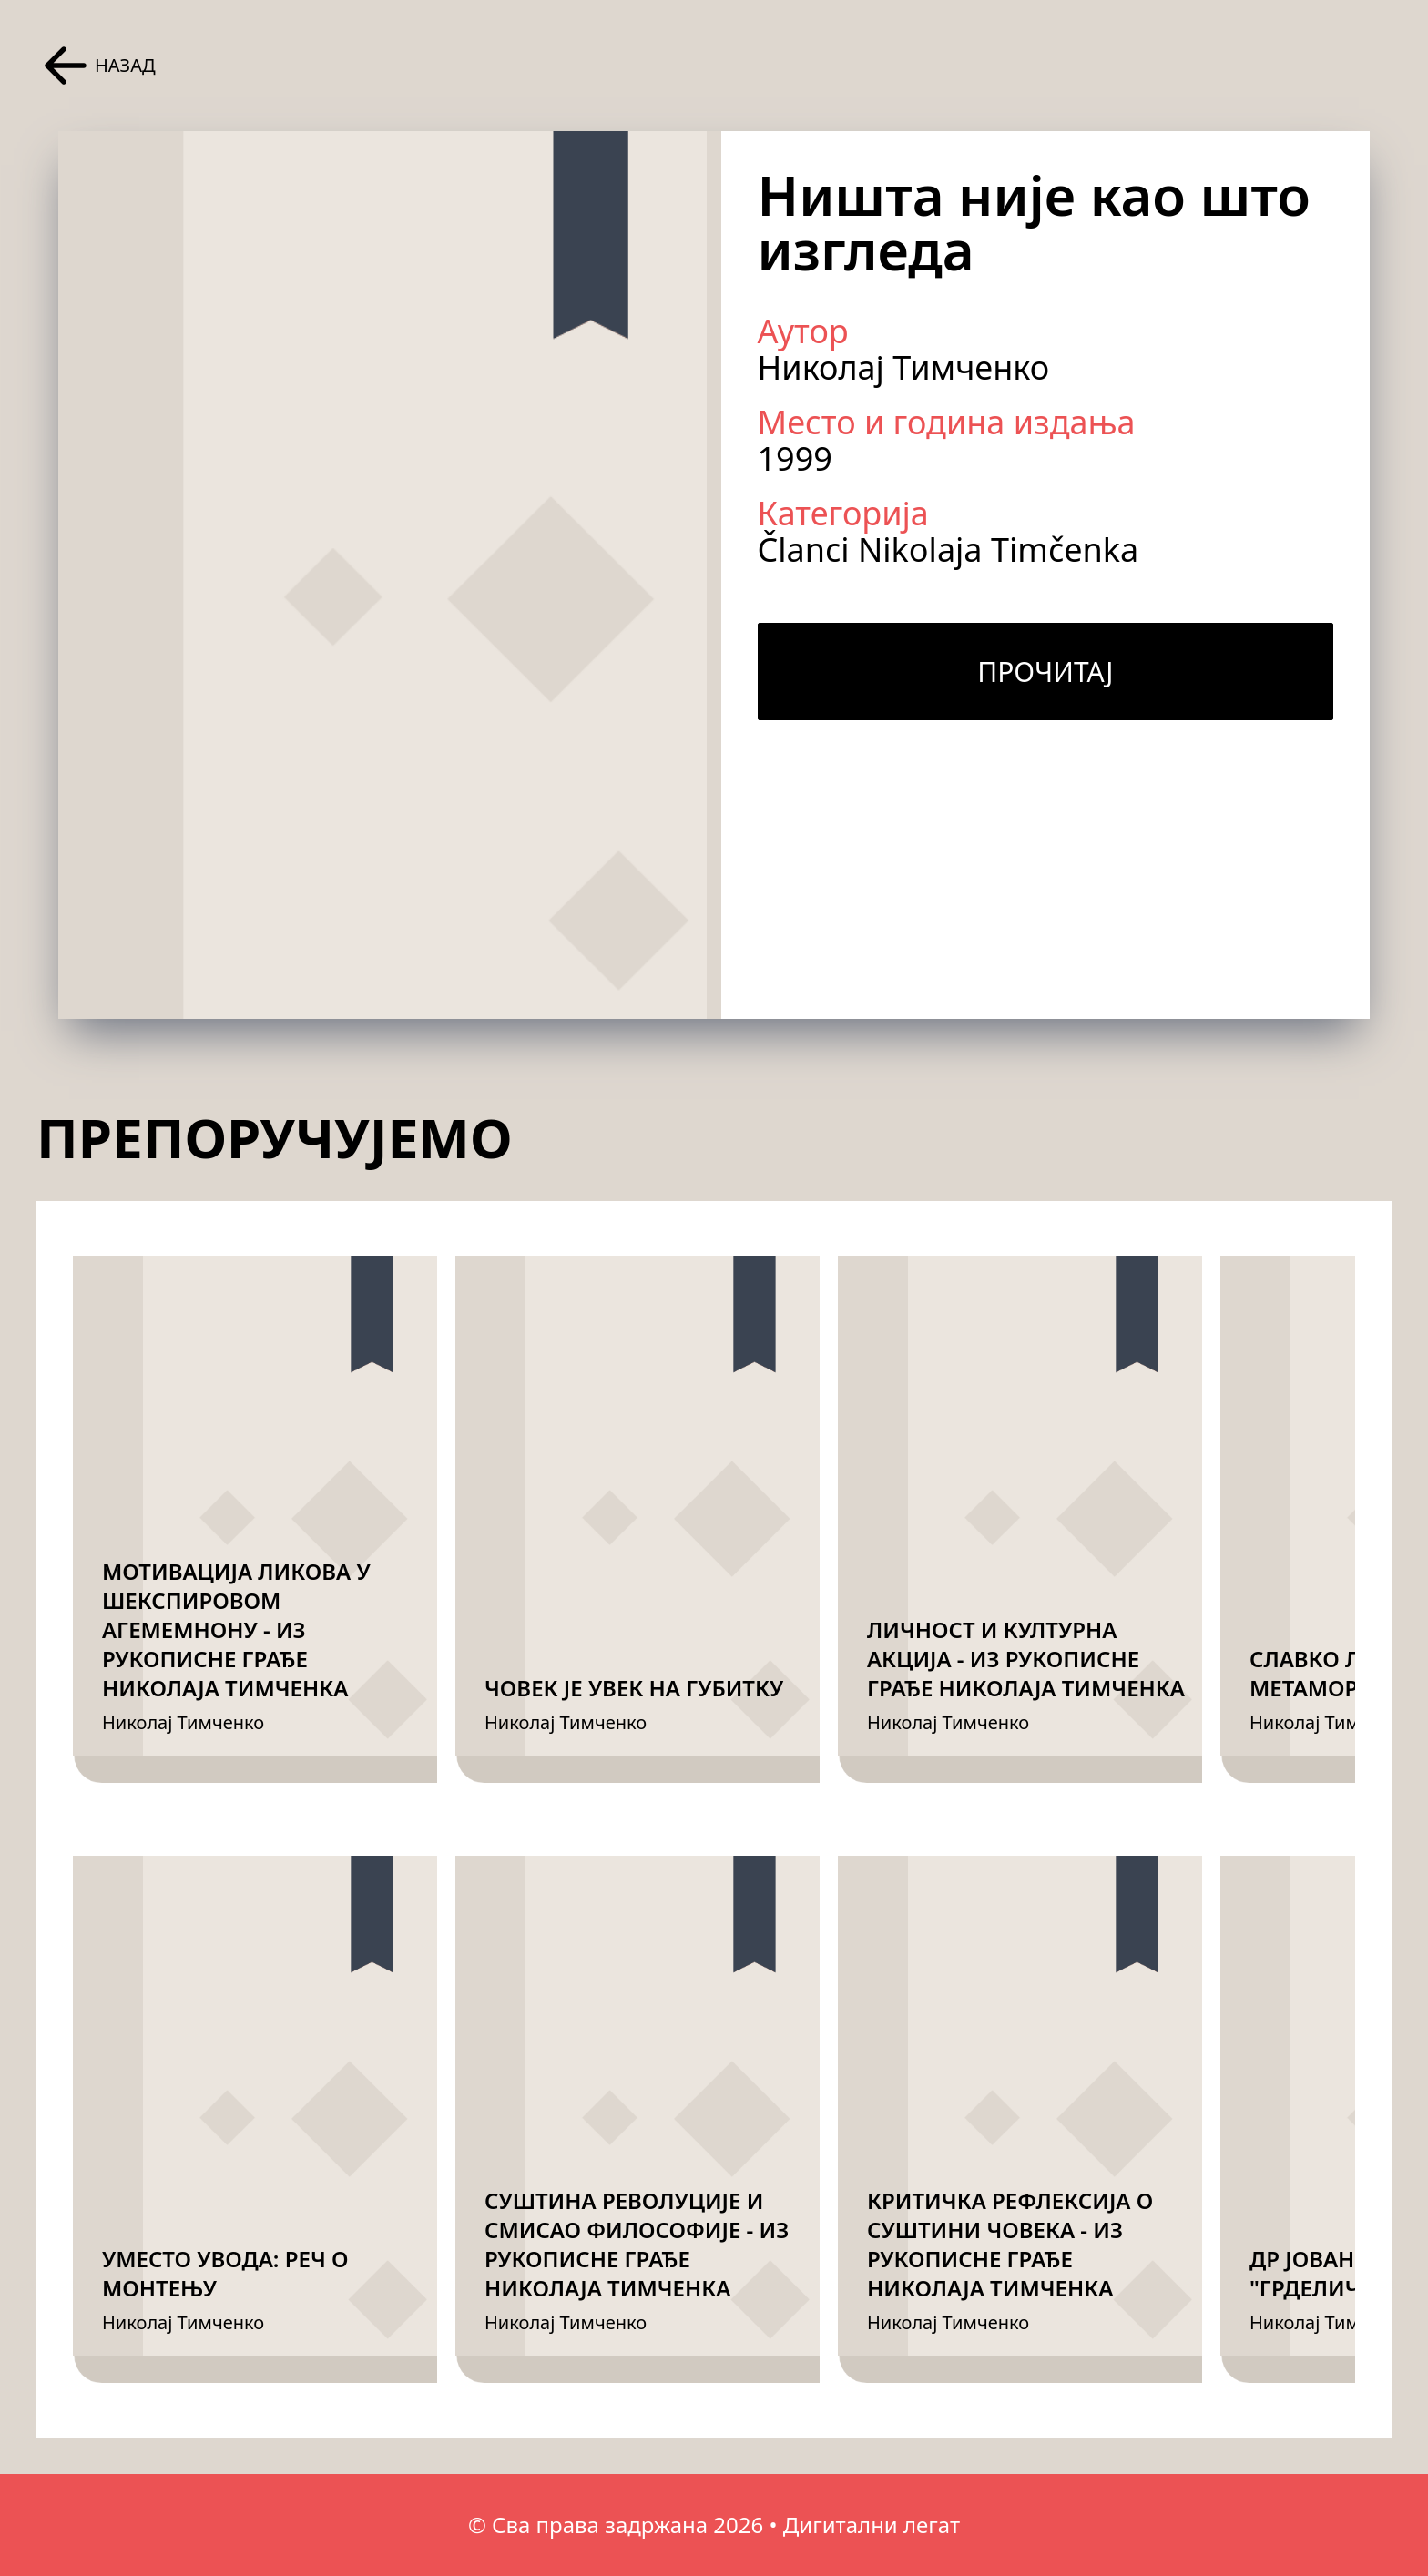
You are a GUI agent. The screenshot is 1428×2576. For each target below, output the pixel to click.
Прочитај (1045, 671)
